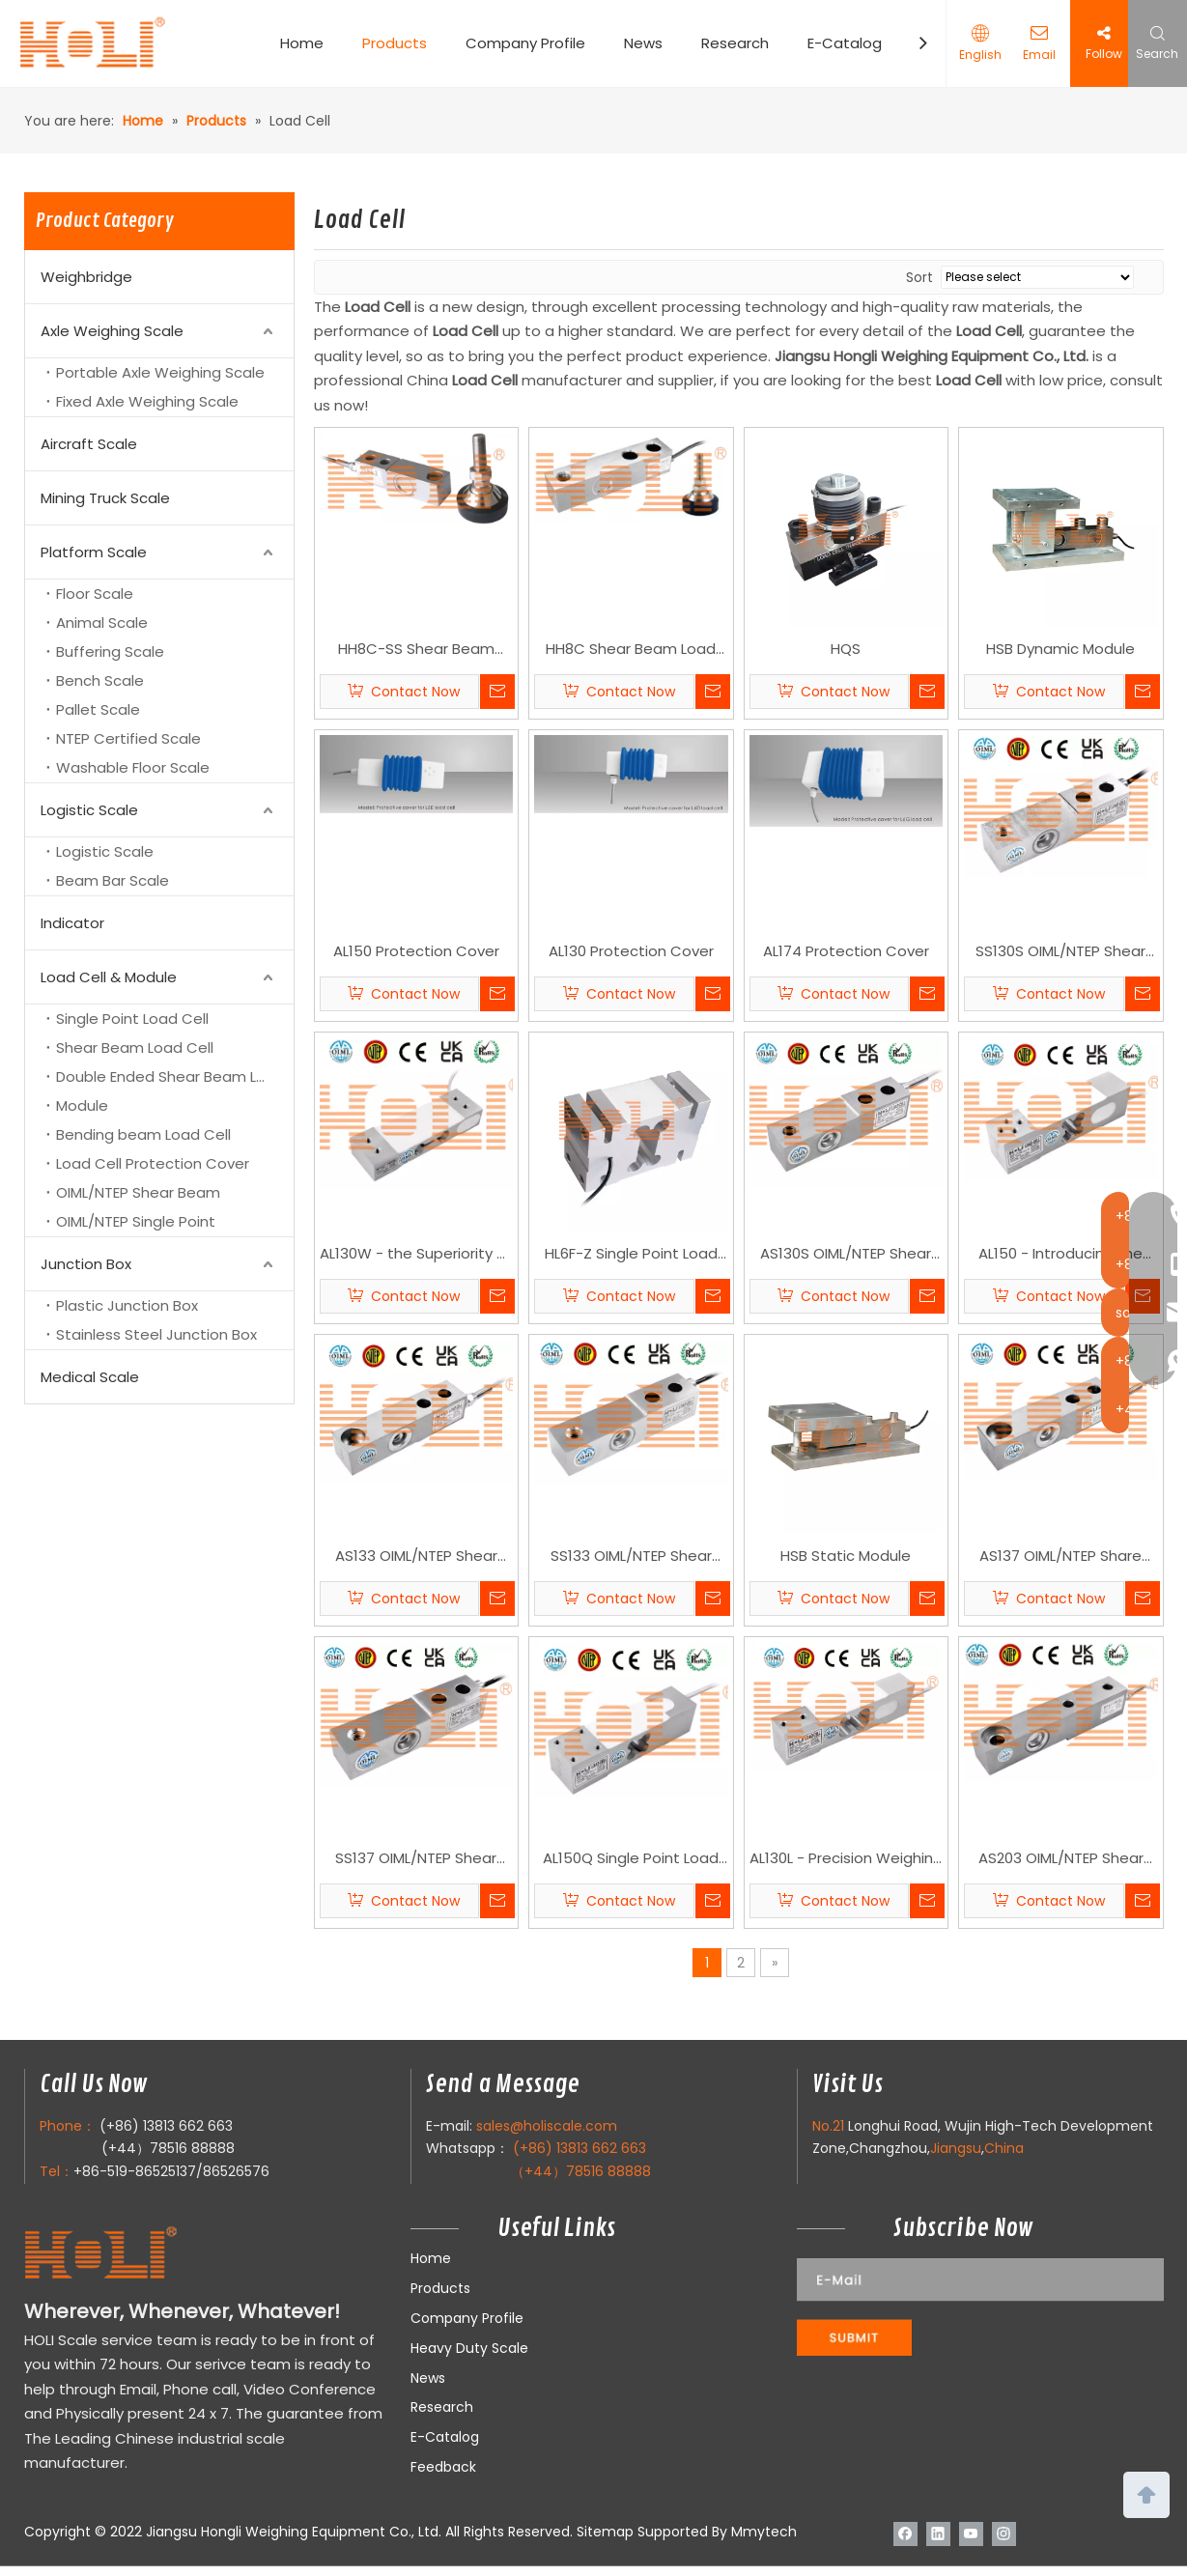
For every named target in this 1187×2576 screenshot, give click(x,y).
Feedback (443, 2467)
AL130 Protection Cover (631, 951)
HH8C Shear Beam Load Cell (631, 650)
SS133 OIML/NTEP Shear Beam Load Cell (631, 1557)
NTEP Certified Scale (128, 738)
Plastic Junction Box (127, 1305)
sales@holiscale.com (546, 2126)
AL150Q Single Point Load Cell (631, 1859)
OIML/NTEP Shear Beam (138, 1192)
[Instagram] (1004, 2533)
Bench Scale (100, 680)
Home (302, 43)
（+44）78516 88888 (581, 2171)
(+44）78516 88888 (168, 2148)
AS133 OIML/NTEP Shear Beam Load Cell (416, 1557)
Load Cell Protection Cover (152, 1163)
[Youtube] (971, 2533)
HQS (846, 648)
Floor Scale (94, 593)
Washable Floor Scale (133, 767)
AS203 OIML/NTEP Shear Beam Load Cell (1061, 1859)
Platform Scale (94, 552)
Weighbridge (86, 277)
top (1146, 2493)
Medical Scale (90, 1377)
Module (82, 1105)
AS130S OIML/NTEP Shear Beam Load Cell (845, 1254)
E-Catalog (844, 43)
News (643, 43)
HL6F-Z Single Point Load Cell (631, 1254)
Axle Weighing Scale (112, 331)
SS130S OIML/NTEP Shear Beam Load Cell (1060, 952)
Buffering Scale (110, 651)
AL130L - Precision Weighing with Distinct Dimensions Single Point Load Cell (846, 1859)
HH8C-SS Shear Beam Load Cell (416, 650)
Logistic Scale (89, 810)
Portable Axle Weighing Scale (160, 372)
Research (735, 43)
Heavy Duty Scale (469, 2348)
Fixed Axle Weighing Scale (147, 401)
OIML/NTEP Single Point (135, 1221)
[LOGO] (139, 2254)
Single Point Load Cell (132, 1018)
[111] (980, 2307)
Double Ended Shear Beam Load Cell (175, 1076)
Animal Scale (102, 622)
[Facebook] (905, 2533)
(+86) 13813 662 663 (166, 2126)
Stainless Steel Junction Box (156, 1334)
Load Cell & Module (109, 977)
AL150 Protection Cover (416, 951)
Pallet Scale (98, 709)
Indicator (72, 923)
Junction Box (86, 1264)
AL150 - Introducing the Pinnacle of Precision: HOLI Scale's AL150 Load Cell (1060, 1254)
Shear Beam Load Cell (134, 1047)
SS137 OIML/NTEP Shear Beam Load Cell (415, 1859)
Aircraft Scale (89, 444)
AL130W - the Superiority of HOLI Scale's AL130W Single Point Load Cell (416, 1254)
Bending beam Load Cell (143, 1134)
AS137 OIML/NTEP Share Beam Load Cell (1060, 1557)
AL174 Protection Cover (846, 951)
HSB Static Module (845, 1555)
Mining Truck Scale (105, 498)
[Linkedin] (938, 2533)
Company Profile (525, 43)
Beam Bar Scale (112, 880)
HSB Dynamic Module (1060, 648)
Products (394, 43)
